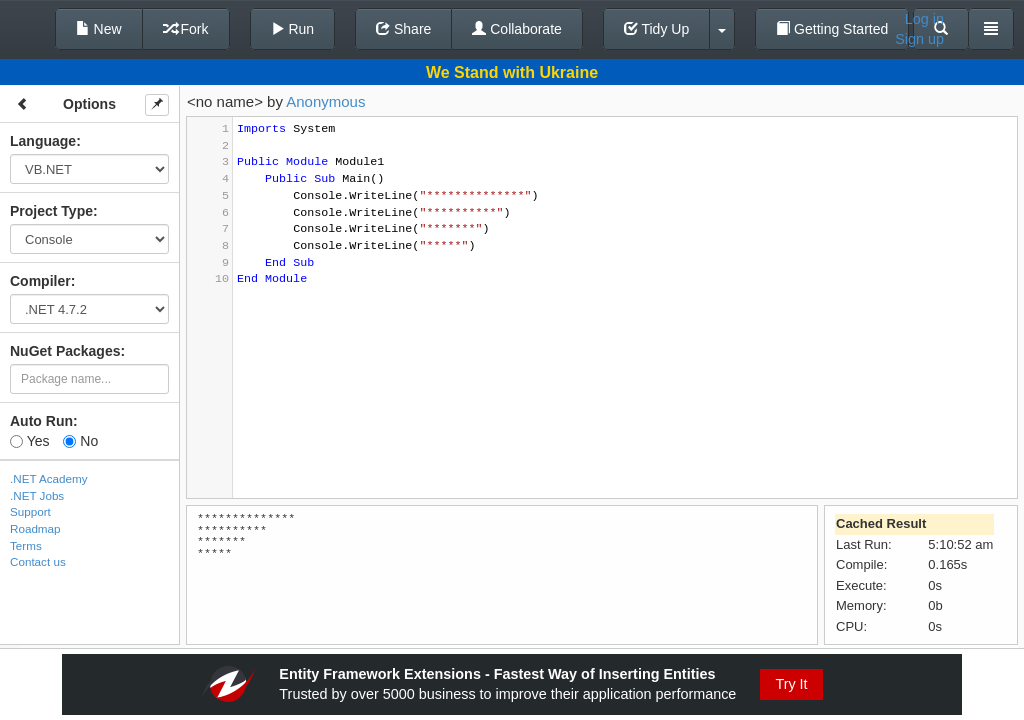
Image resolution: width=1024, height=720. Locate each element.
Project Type (51, 211)
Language (43, 141)
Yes (29, 441)
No (80, 441)
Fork (186, 29)
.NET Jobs (37, 495)
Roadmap (35, 528)
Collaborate (517, 29)
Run (293, 29)
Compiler (40, 281)
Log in (924, 19)
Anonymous (325, 101)
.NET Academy (49, 478)
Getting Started (832, 29)
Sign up (919, 39)
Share (403, 29)
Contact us (38, 561)
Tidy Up (656, 29)
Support (30, 511)
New (99, 29)
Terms (26, 545)
